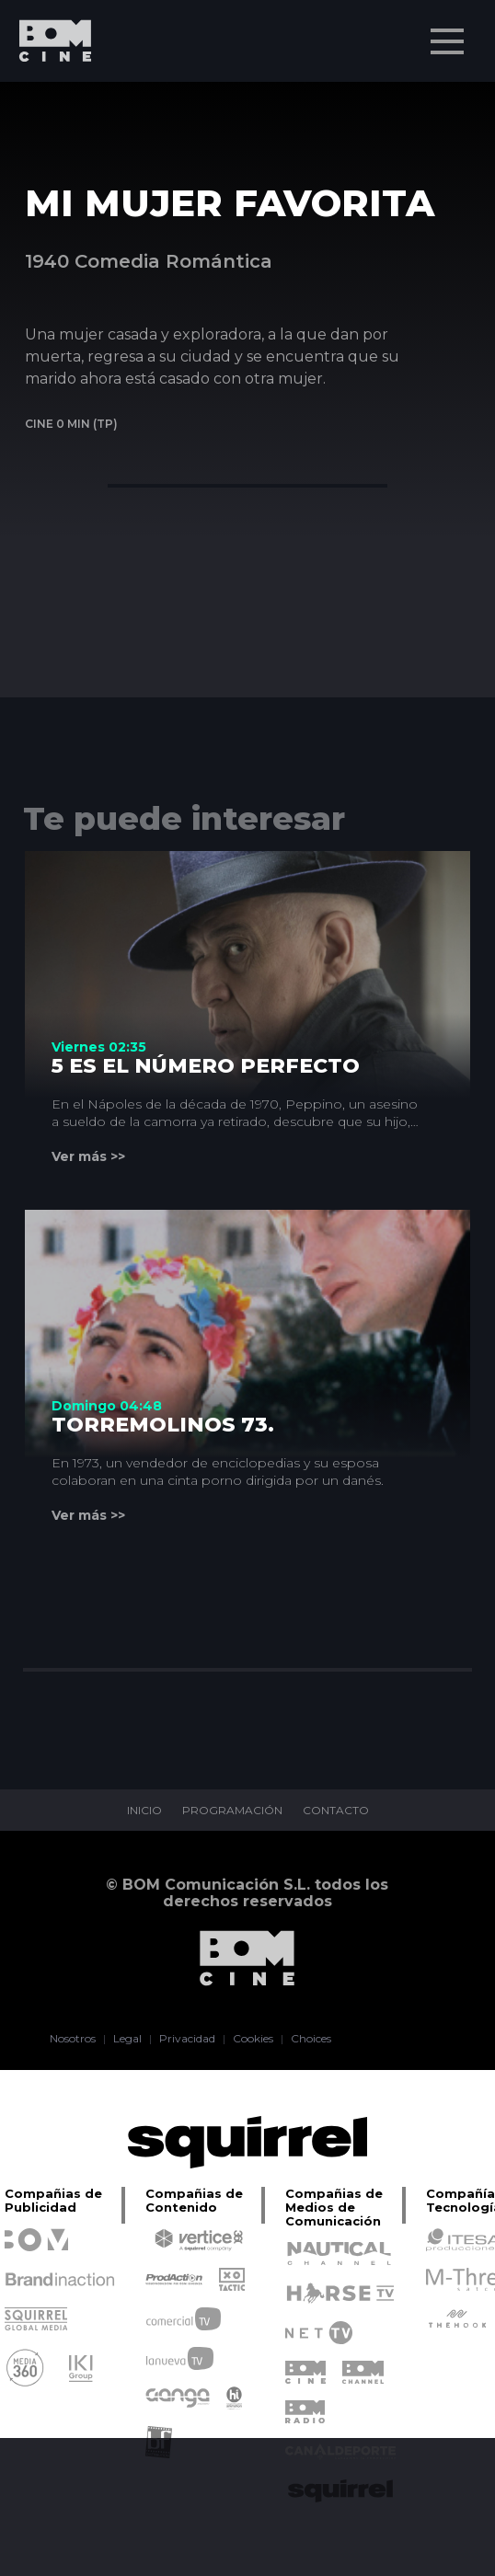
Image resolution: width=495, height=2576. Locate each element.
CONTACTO (336, 1810)
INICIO (144, 1810)
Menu (449, 32)
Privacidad (187, 2038)
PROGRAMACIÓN (232, 1810)
